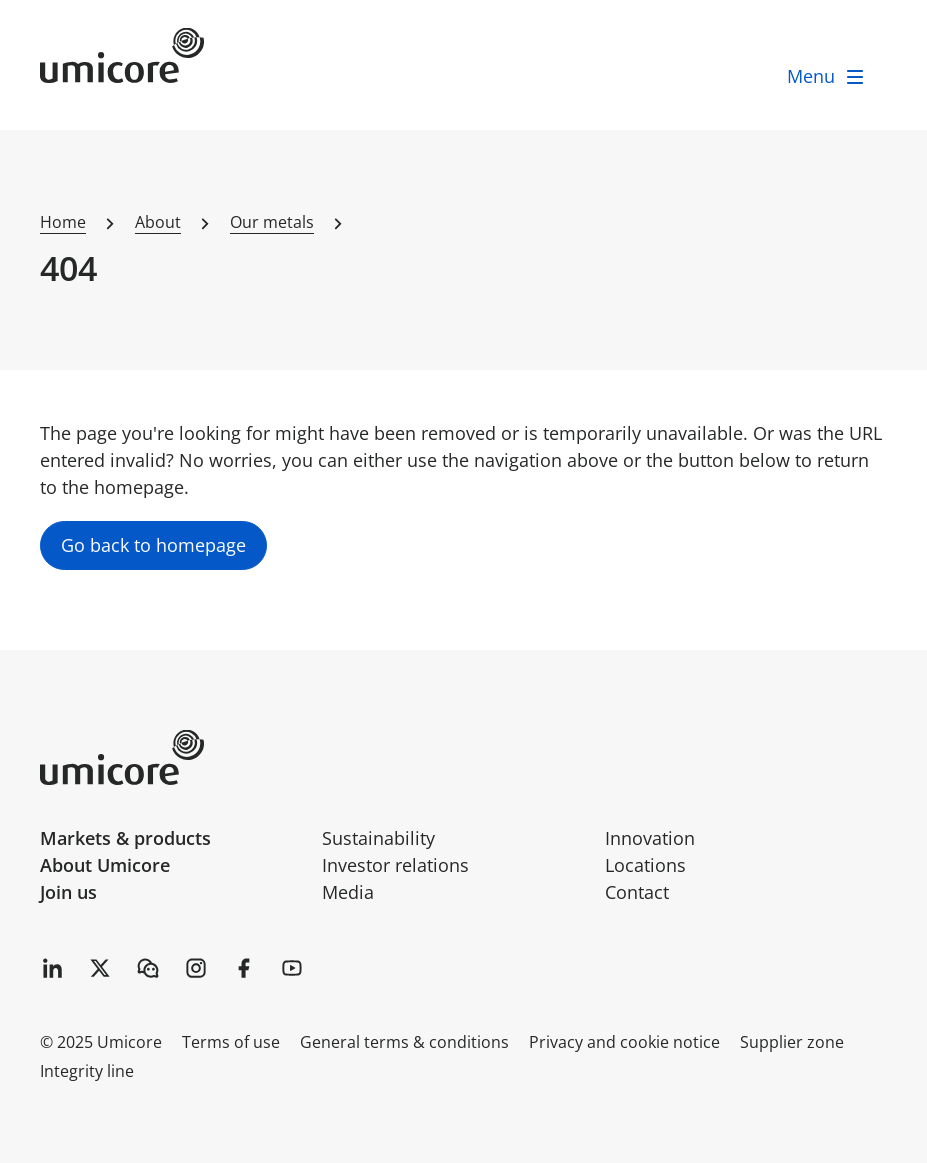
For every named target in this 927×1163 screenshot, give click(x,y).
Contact (637, 892)
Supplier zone (792, 1042)
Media (348, 892)
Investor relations (395, 865)
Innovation (650, 838)
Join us (68, 892)
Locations (645, 865)
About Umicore (105, 865)
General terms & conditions (404, 1042)
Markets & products (125, 838)
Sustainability (378, 838)
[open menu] (827, 76)
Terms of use (231, 1042)
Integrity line (87, 1071)
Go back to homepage (153, 545)
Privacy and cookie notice (624, 1042)
